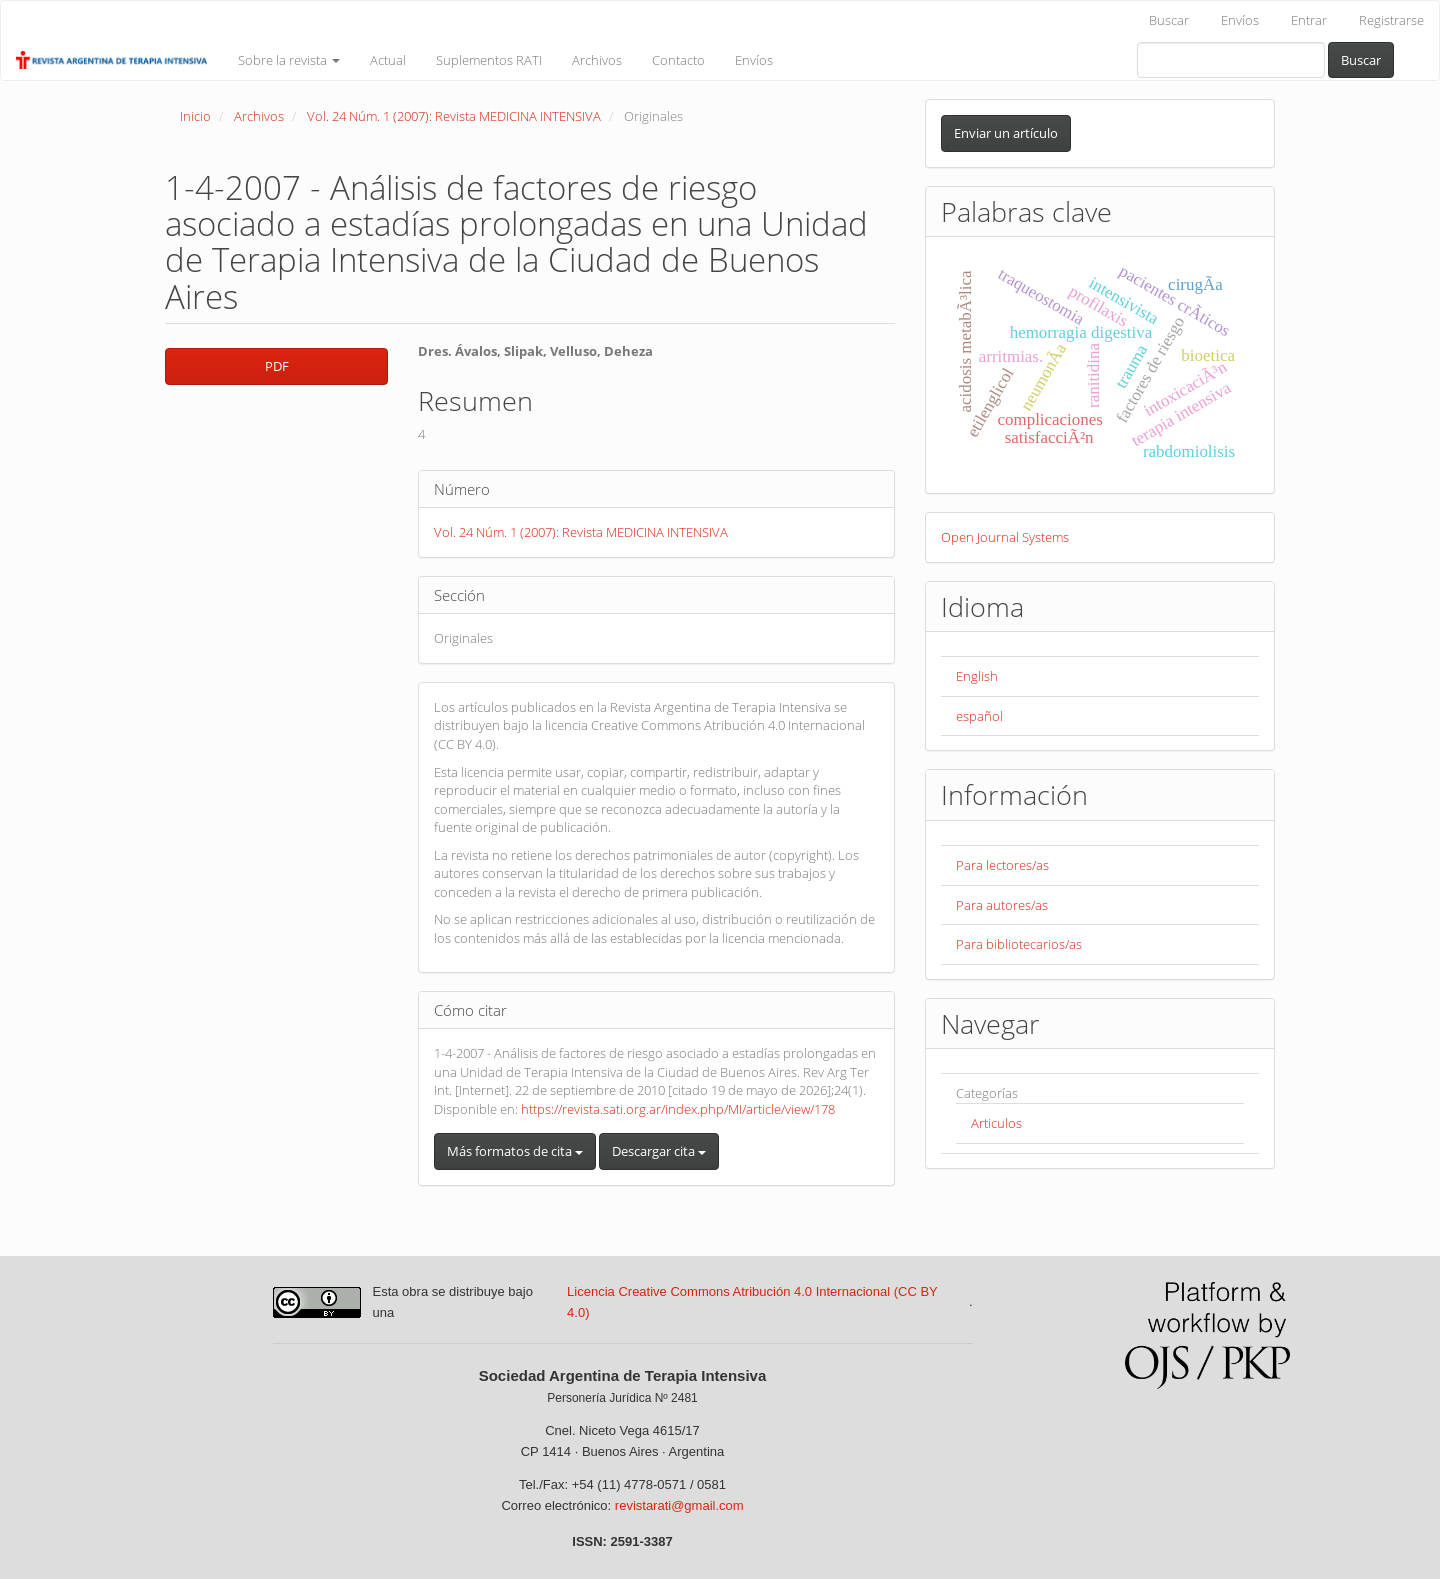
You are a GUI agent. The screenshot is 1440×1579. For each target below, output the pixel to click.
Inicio (195, 116)
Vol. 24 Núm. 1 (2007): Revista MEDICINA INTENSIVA (454, 116)
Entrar (1309, 20)
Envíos (1240, 20)
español (979, 716)
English (977, 676)
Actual (388, 60)
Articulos (996, 1123)
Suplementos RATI (489, 60)
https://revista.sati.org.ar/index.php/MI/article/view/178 (678, 1109)
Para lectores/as (1002, 865)
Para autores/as (1002, 905)
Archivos (597, 60)
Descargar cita (659, 1151)
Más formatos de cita (515, 1151)
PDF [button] (277, 366)
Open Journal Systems (1005, 537)
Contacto (678, 60)
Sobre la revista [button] (289, 60)
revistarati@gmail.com (679, 1505)
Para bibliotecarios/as (1019, 944)
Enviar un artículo (1006, 133)
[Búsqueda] (1231, 60)
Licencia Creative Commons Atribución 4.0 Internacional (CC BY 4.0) (752, 1302)
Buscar (1169, 20)
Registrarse (1391, 20)
